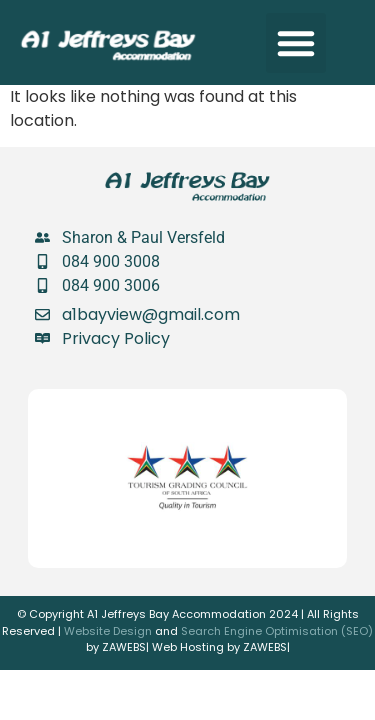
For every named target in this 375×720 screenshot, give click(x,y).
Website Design (108, 631)
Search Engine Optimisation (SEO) (277, 631)
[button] (296, 43)
